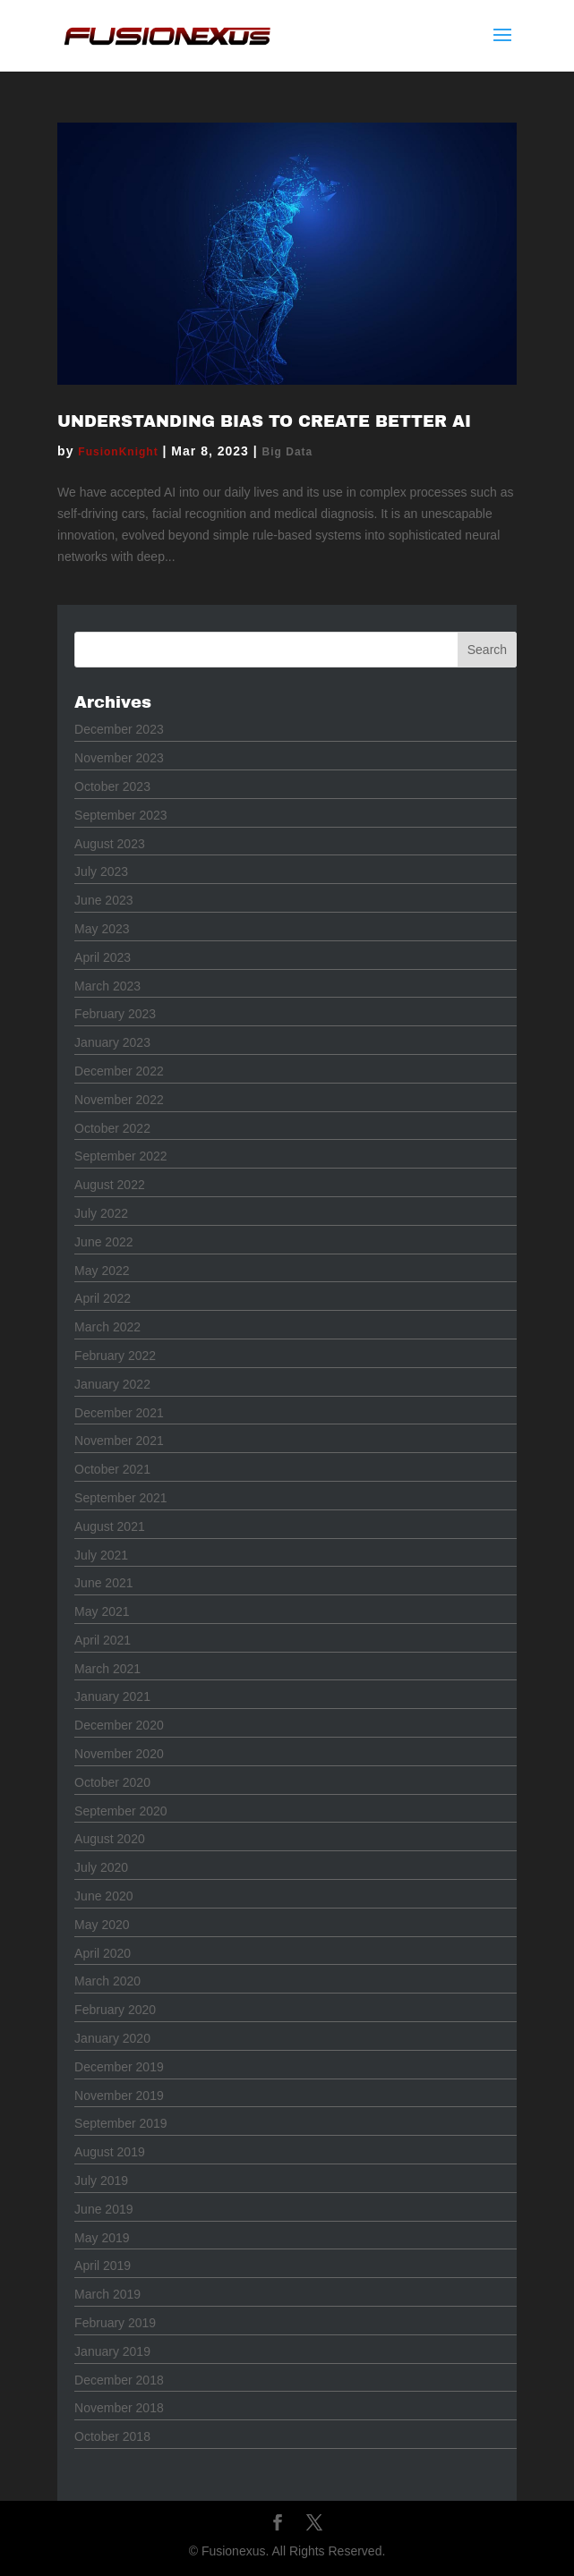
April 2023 (102, 957)
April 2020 (102, 1953)
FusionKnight (118, 452)
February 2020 (115, 2009)
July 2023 (101, 871)
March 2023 (107, 986)
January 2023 (112, 1042)
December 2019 (119, 2067)
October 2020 (112, 1782)
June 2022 (103, 1242)
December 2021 (119, 1413)
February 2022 (115, 1355)
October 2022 (112, 1128)
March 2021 (107, 1669)
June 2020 (103, 1896)
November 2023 (119, 758)
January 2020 (112, 2038)
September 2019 (120, 2123)
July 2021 (101, 1555)
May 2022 (101, 1270)
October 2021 (112, 1469)
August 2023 (109, 844)
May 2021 (101, 1611)
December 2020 (119, 1725)
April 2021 (102, 1640)
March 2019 (107, 2294)
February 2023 (115, 1014)
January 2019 (112, 2351)
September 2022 (120, 1156)
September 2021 (120, 1498)
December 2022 (119, 1071)
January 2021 (112, 1696)
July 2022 (101, 1213)
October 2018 (112, 2436)
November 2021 (119, 1440)
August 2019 (109, 2152)
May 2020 (101, 1924)
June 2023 (103, 900)
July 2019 (101, 2180)
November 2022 (119, 1099)
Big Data (287, 452)
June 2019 (103, 2209)
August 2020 (109, 1839)
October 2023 (112, 786)
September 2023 (120, 815)
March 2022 (107, 1327)
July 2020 (101, 1867)
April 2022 (102, 1298)
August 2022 (109, 1184)
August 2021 (109, 1526)
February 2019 (115, 2323)
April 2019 (102, 2265)
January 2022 (112, 1384)
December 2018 (119, 2380)
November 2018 (119, 2408)
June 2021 (103, 1583)
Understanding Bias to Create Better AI (264, 421)
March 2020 (107, 1981)
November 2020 (119, 1754)
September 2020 (120, 1811)
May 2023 (101, 929)
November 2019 (119, 2095)
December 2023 (119, 729)
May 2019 (101, 2238)
